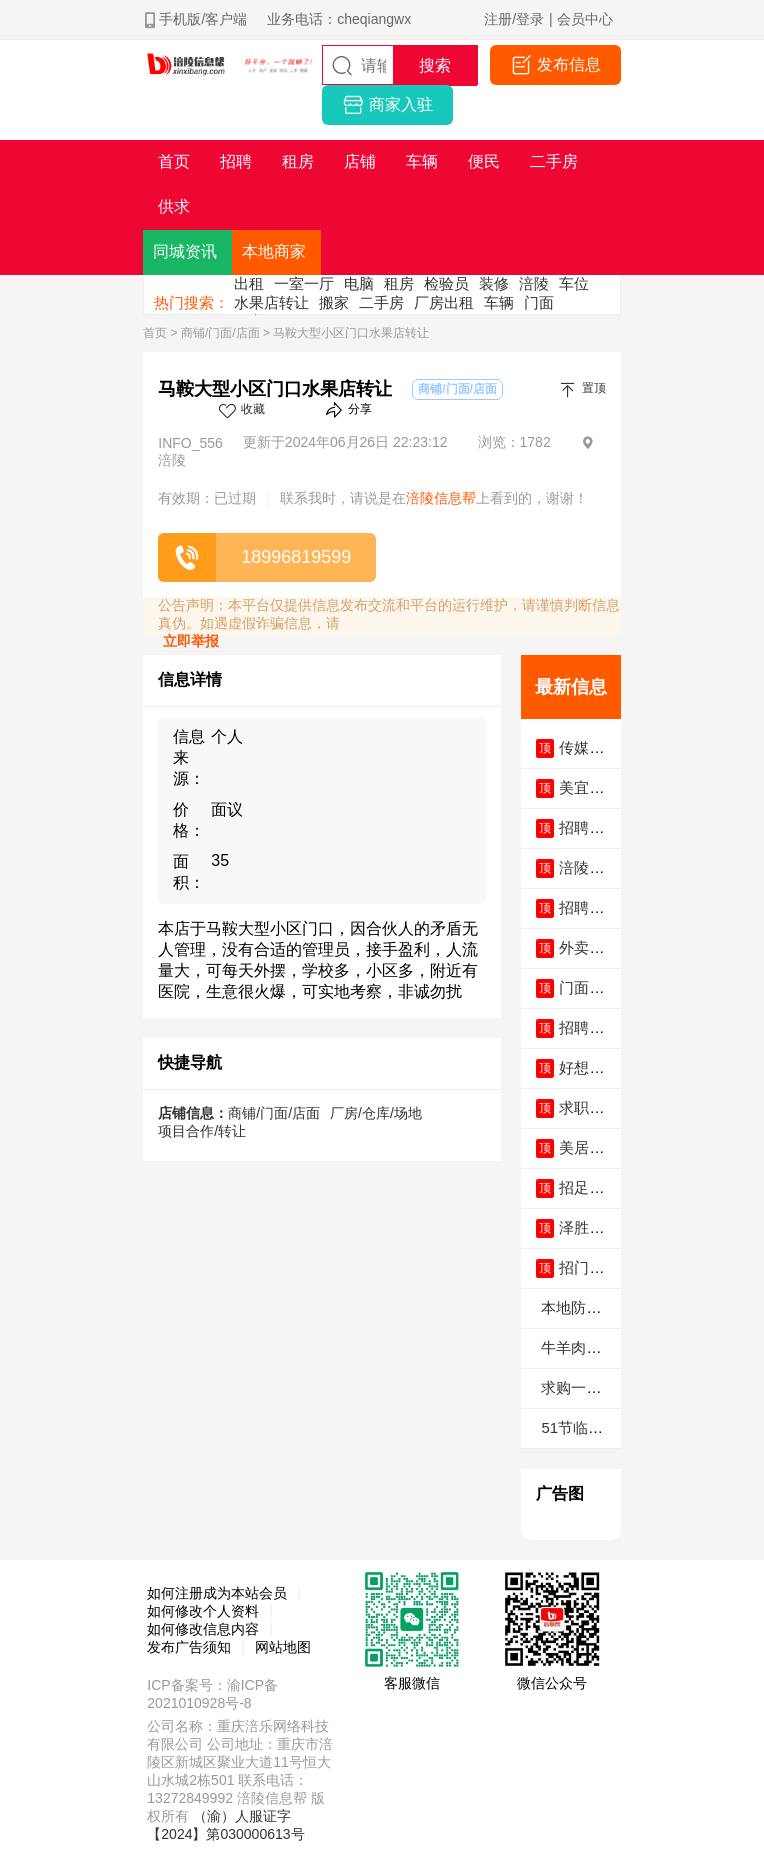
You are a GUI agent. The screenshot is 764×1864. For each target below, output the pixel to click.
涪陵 (534, 283)
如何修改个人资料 (203, 1611)
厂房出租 (444, 302)
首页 (155, 333)
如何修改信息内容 (203, 1629)
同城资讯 (185, 251)
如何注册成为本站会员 (217, 1593)
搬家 (334, 302)
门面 (539, 302)
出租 (249, 283)
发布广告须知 (189, 1647)
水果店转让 (271, 302)
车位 (574, 283)
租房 (399, 283)
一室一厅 (304, 283)
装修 (494, 283)
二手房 (381, 302)
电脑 (359, 283)
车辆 (499, 302)
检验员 (446, 283)
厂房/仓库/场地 (376, 1113)
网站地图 (283, 1647)
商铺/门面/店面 (220, 333)
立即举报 (191, 641)
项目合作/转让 (202, 1131)
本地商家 (274, 251)
